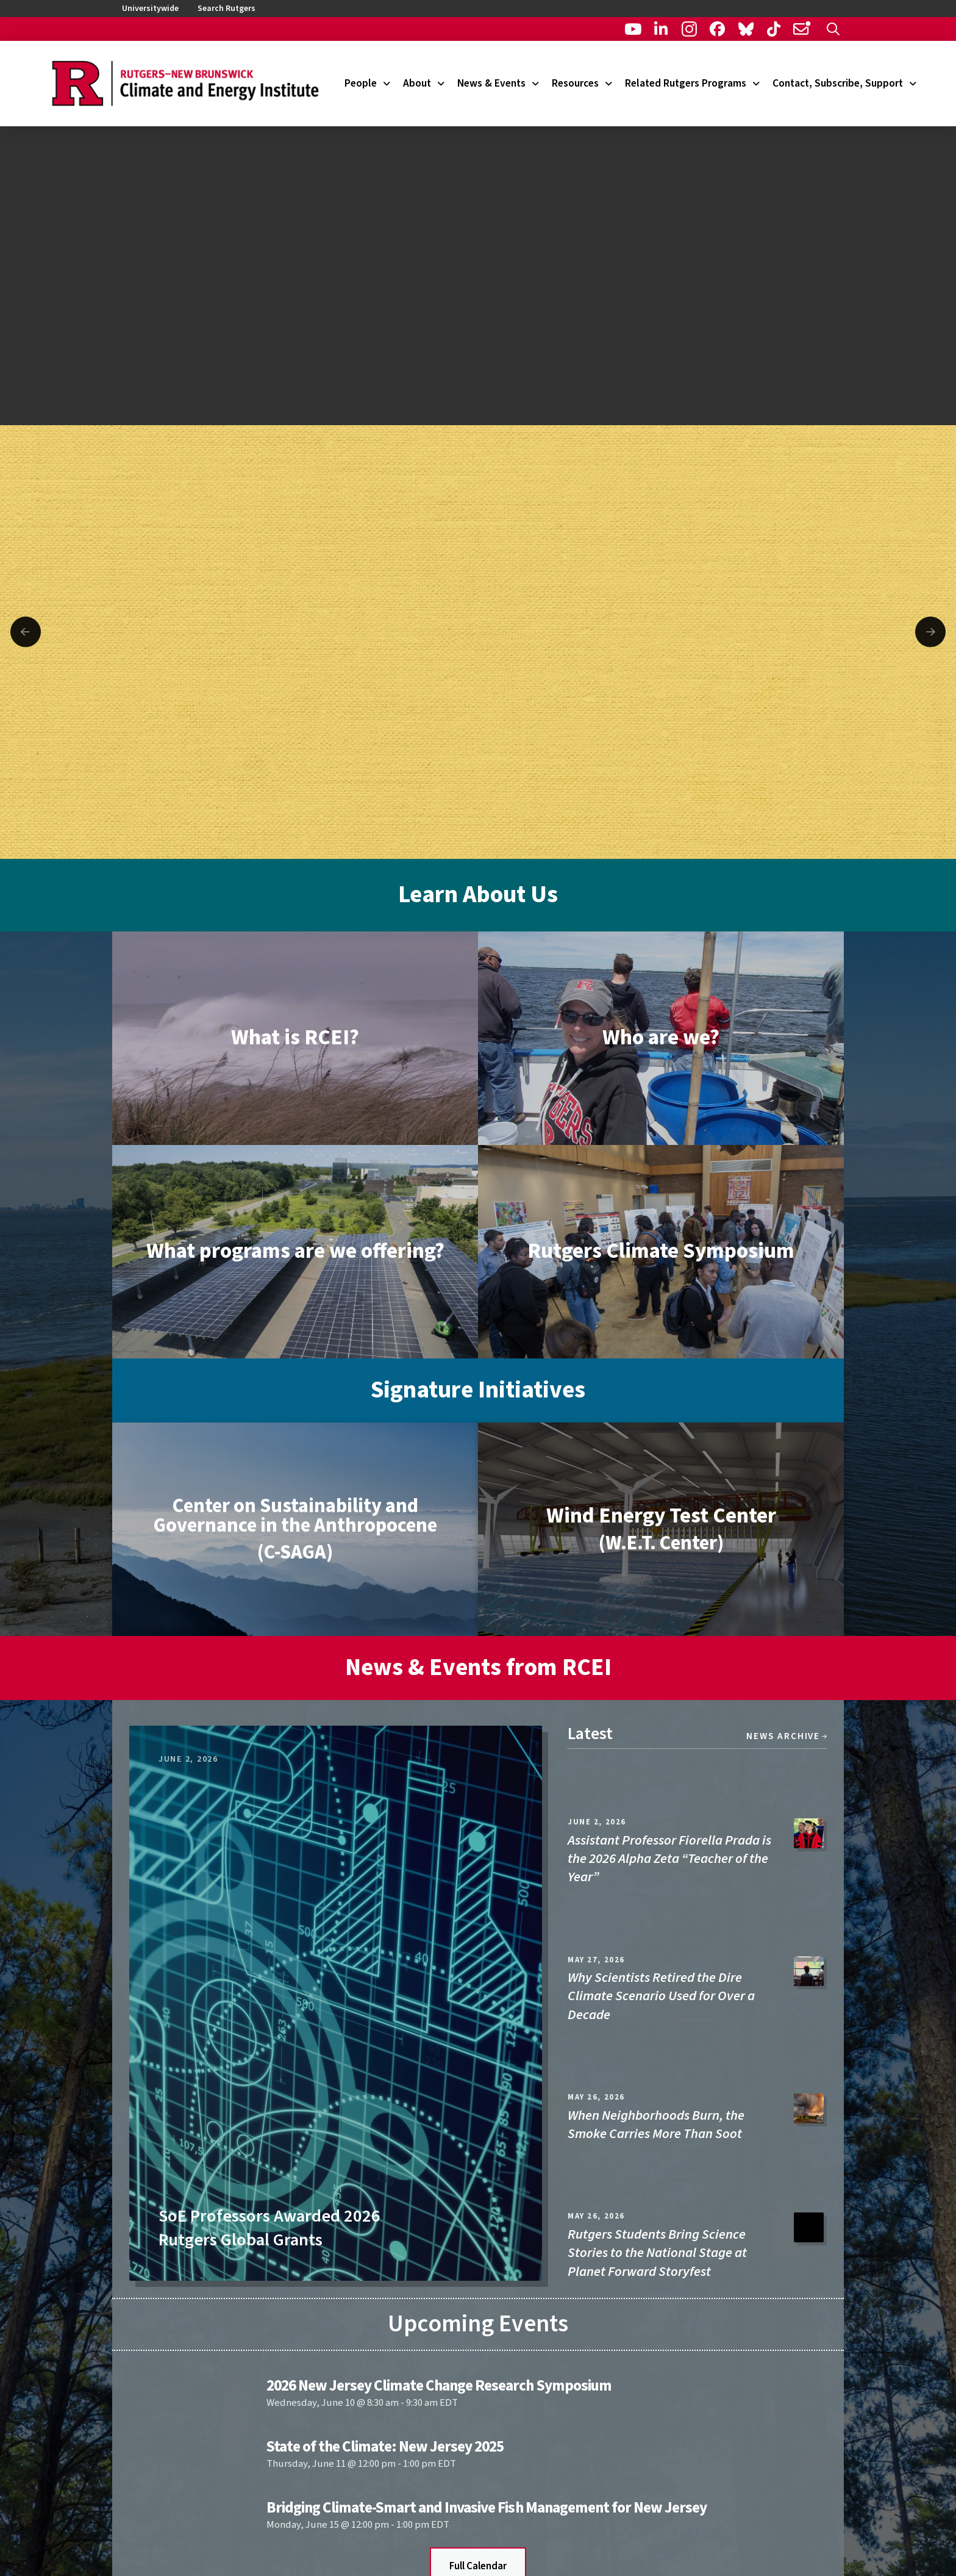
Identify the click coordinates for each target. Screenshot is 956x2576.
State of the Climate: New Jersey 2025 (385, 2447)
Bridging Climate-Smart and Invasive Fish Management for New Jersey (486, 2508)
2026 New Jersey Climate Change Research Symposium (439, 2386)
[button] (833, 29)
